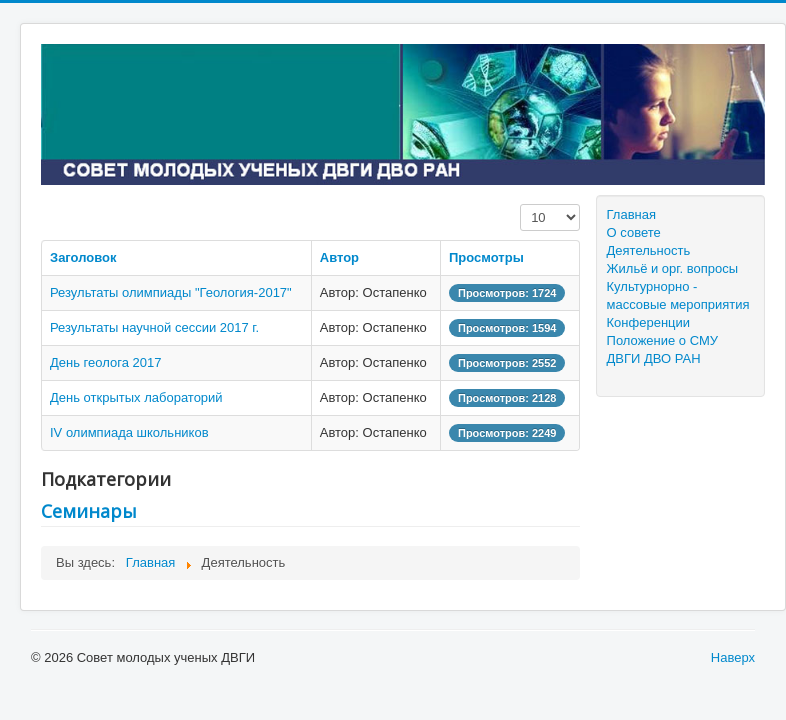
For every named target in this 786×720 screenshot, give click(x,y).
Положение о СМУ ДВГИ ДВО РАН (662, 349)
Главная (631, 214)
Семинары (89, 511)
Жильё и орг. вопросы (673, 268)
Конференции (649, 322)
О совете (634, 232)
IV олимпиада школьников (129, 432)
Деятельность (649, 250)
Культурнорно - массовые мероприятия (678, 295)
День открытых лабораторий (136, 397)
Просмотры (486, 257)
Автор (339, 257)
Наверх (733, 657)
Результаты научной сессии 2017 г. (154, 327)
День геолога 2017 (105, 362)
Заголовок (83, 257)
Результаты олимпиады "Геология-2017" (171, 292)
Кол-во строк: (520, 204)
